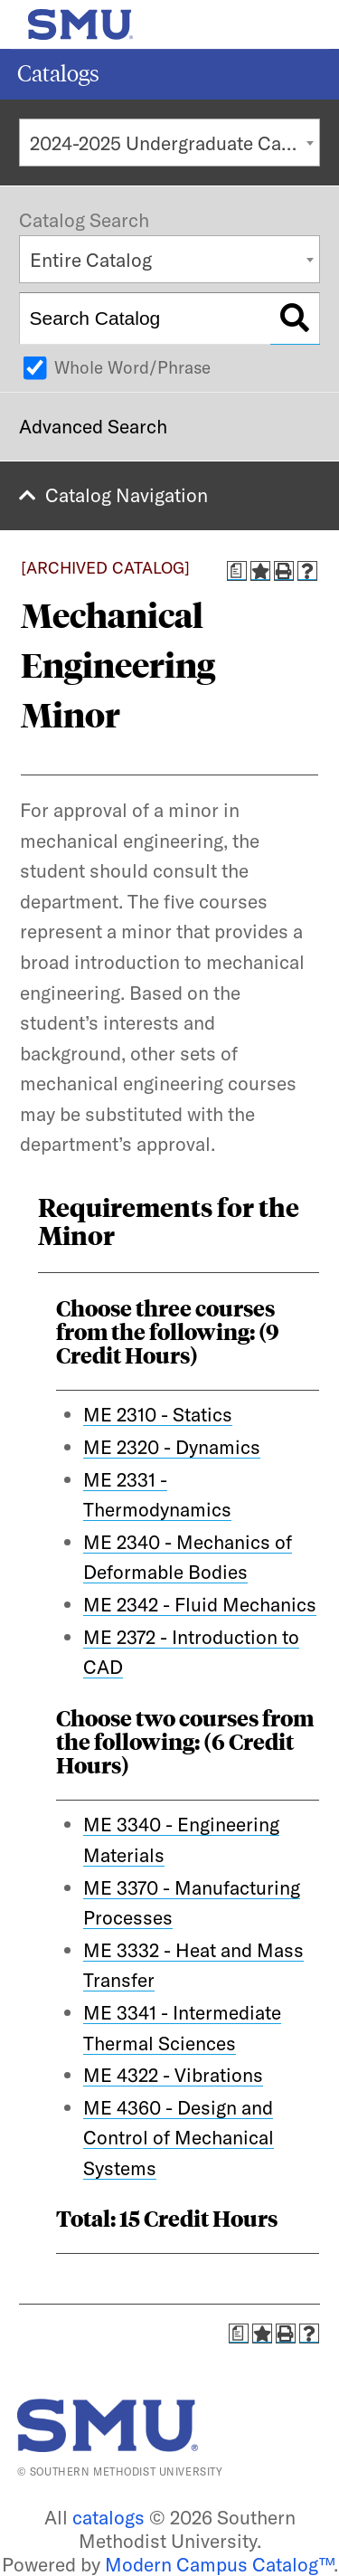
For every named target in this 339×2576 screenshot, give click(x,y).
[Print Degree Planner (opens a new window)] (237, 571)
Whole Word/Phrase (132, 367)
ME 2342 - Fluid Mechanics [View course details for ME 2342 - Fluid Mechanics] (199, 1604)
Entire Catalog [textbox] (91, 259)
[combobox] (169, 142)
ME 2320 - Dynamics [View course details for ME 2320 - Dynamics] (171, 1447)
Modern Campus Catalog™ (219, 2564)
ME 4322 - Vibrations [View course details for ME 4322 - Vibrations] (173, 2074)
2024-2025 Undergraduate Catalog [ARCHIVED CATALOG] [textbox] (175, 143)
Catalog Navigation (126, 495)
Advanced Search (93, 426)
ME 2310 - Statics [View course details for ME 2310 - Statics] (157, 1414)
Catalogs (58, 74)
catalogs (108, 2517)
